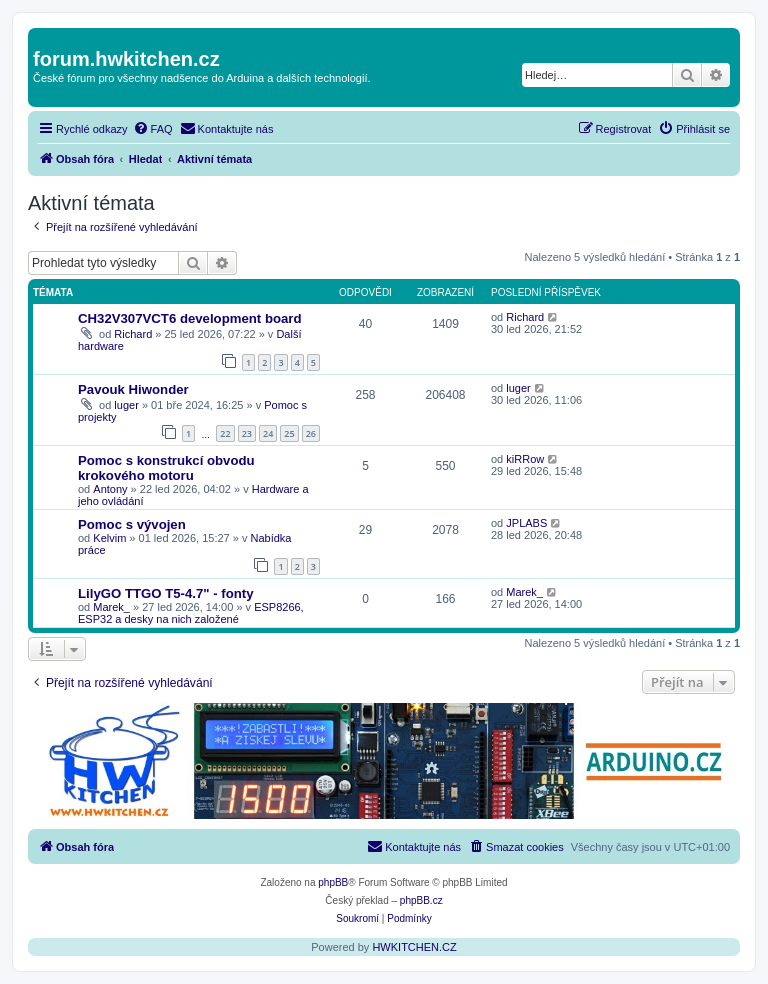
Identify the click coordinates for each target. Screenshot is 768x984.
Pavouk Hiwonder (133, 389)
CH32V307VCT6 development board (190, 318)
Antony (110, 489)
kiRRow (525, 459)
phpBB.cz (421, 900)
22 (225, 433)
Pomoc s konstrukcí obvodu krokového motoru (166, 468)
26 (311, 433)
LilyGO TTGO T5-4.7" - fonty (166, 593)
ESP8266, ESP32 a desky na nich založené (191, 613)
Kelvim (109, 538)
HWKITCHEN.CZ (414, 947)
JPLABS (526, 523)
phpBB (333, 882)
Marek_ (111, 607)
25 (289, 433)
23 (247, 433)
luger (126, 405)
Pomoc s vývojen (132, 524)
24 (268, 433)
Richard (133, 334)
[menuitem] (153, 129)
